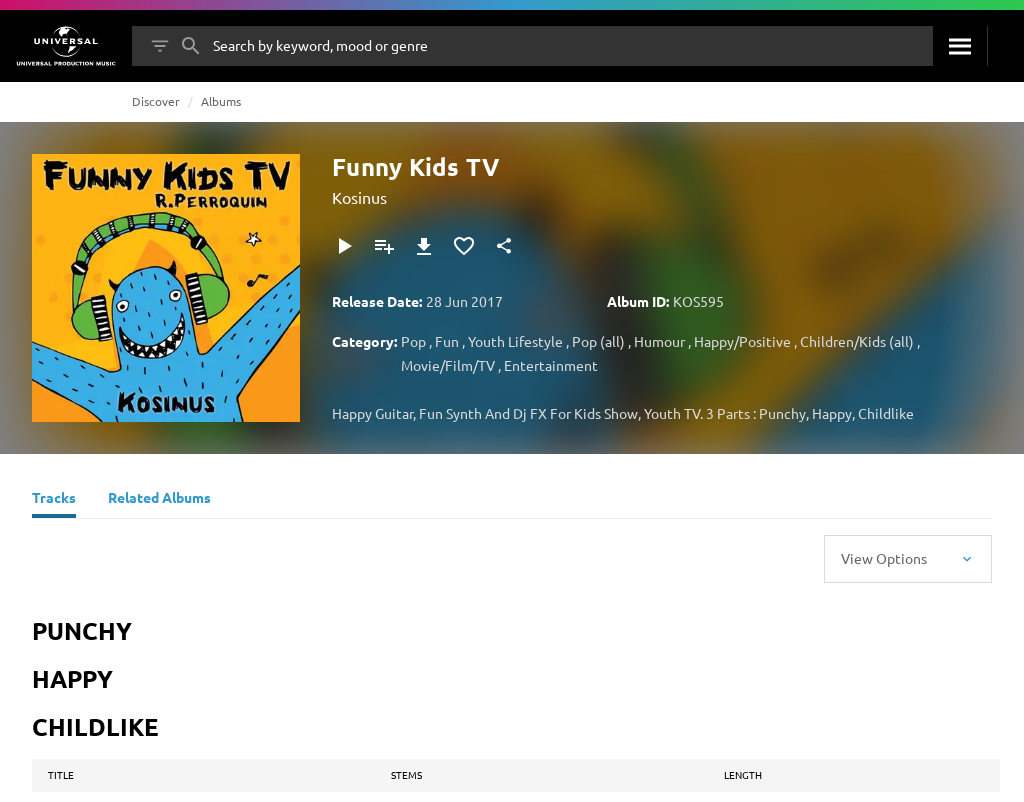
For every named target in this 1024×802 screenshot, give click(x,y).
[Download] (424, 246)
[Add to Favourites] (464, 246)
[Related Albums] (159, 500)
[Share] (504, 246)
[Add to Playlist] (384, 246)
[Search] (960, 46)
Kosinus (359, 197)
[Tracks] (54, 500)
